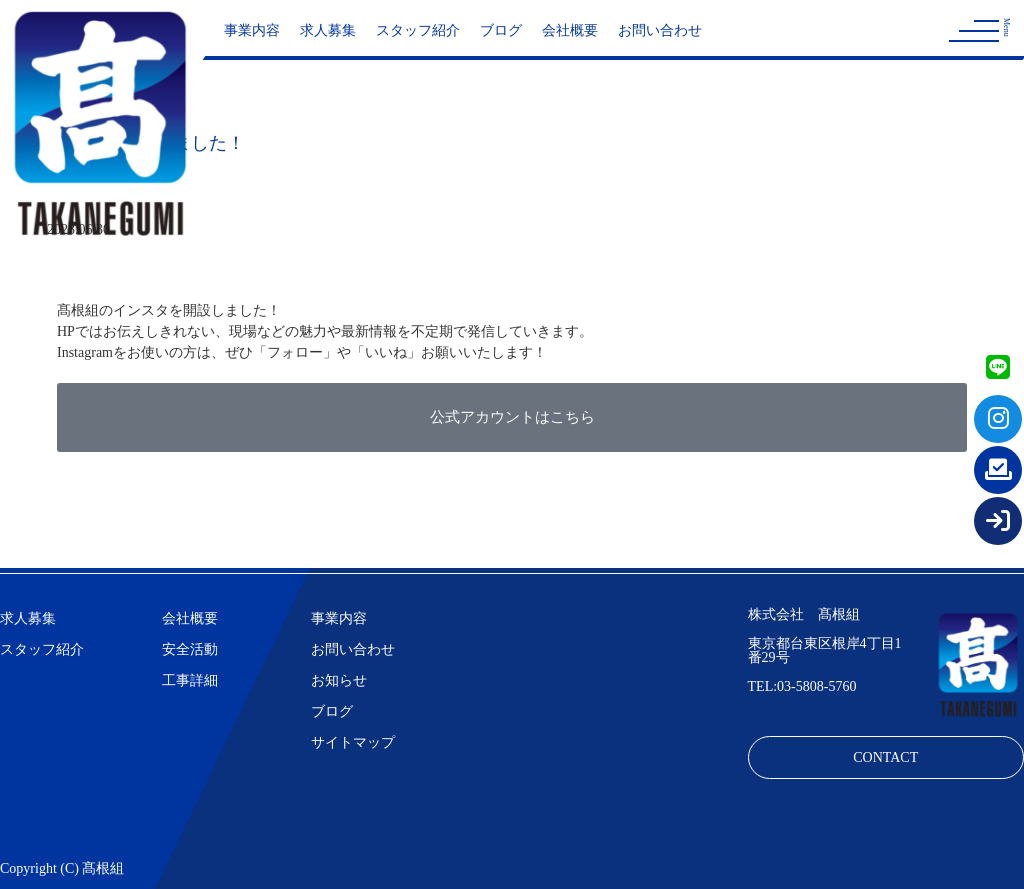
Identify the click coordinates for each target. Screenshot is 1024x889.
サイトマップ (353, 742)
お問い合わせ (660, 30)
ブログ (501, 30)
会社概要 (570, 30)
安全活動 (190, 649)
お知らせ (339, 680)
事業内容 (252, 30)
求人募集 (328, 30)
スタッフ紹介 (418, 30)
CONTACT (885, 757)
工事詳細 (190, 680)
